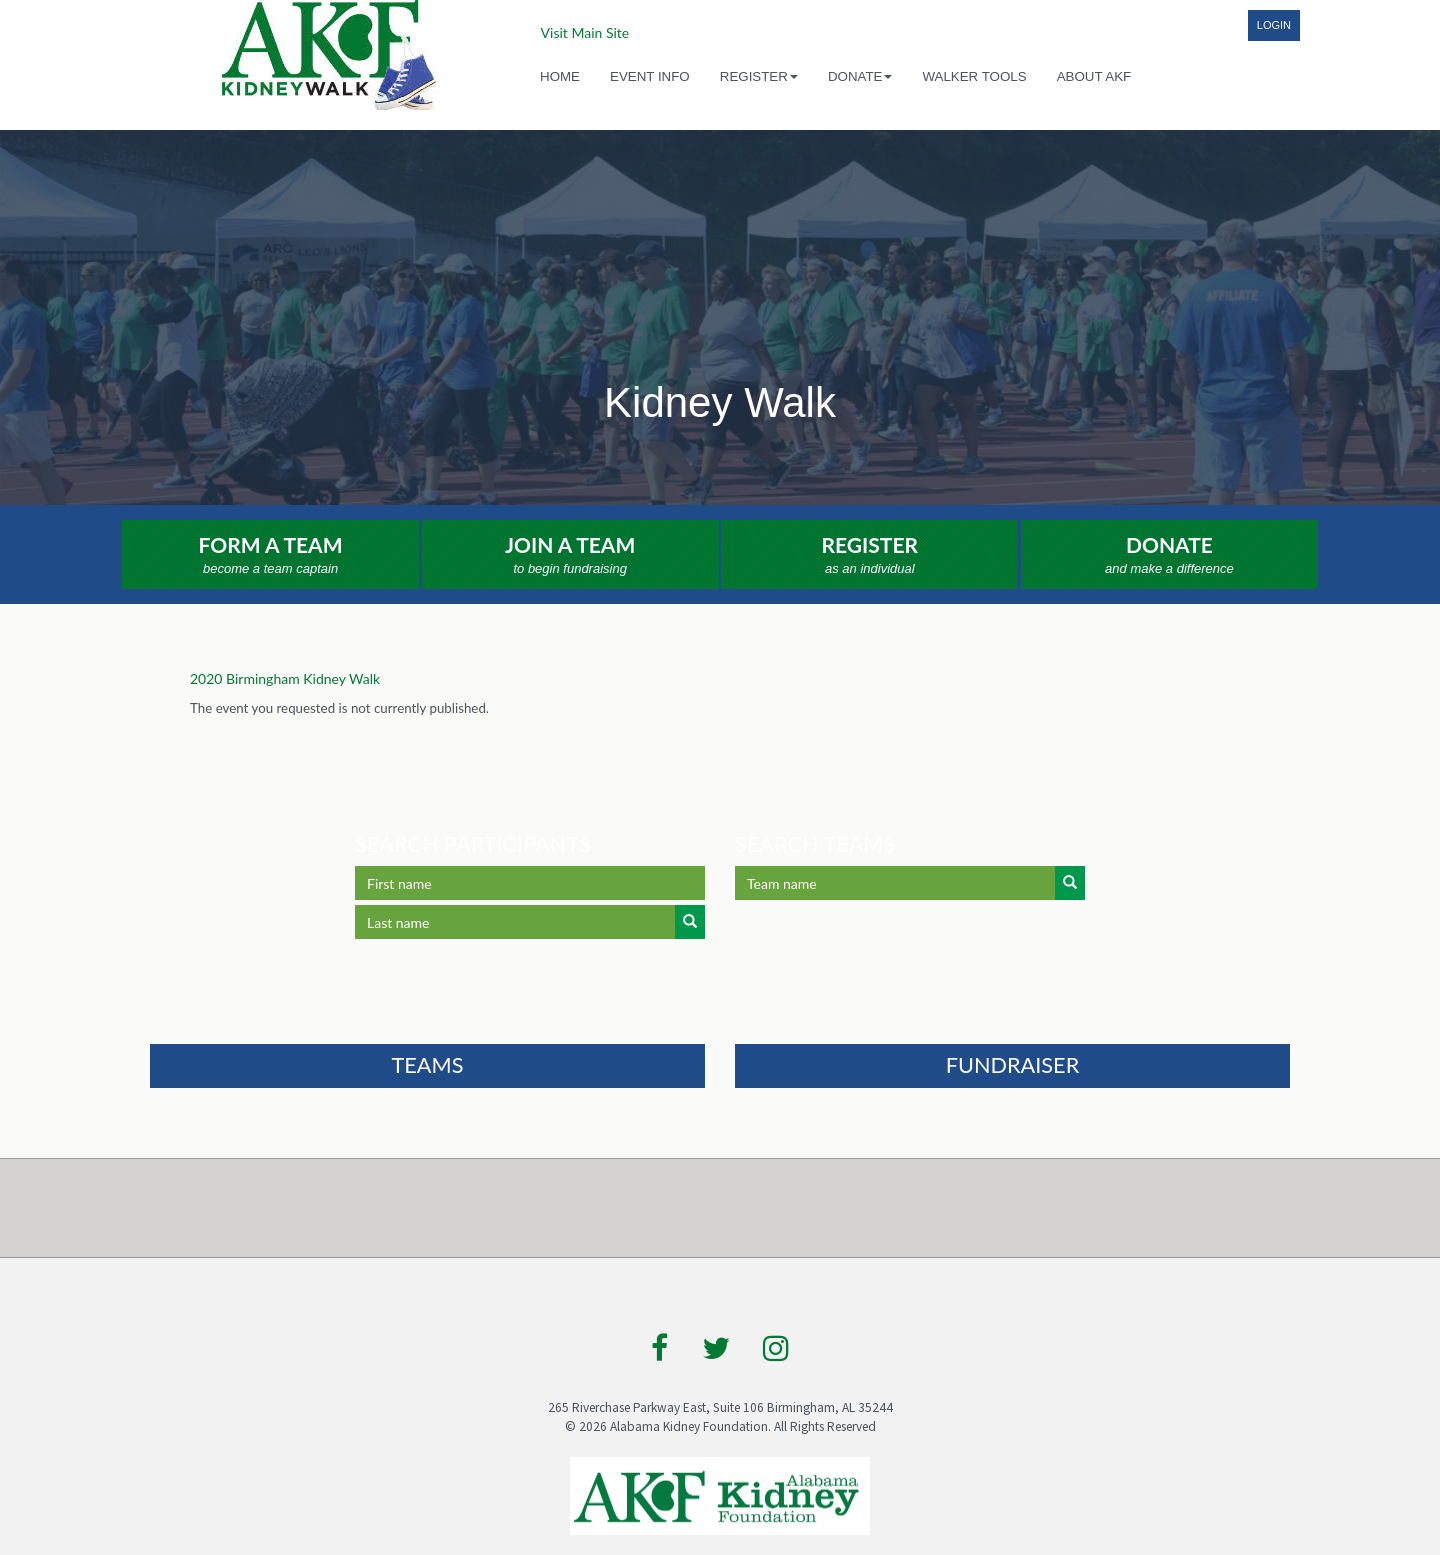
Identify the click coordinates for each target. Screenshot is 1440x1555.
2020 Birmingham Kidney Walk (285, 678)
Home (560, 76)
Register (869, 555)
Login (1274, 25)
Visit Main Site (585, 32)
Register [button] (759, 76)
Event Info (650, 76)
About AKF (1094, 76)
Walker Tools (974, 76)
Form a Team (270, 555)
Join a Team (570, 555)
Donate (1169, 555)
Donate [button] (860, 76)
